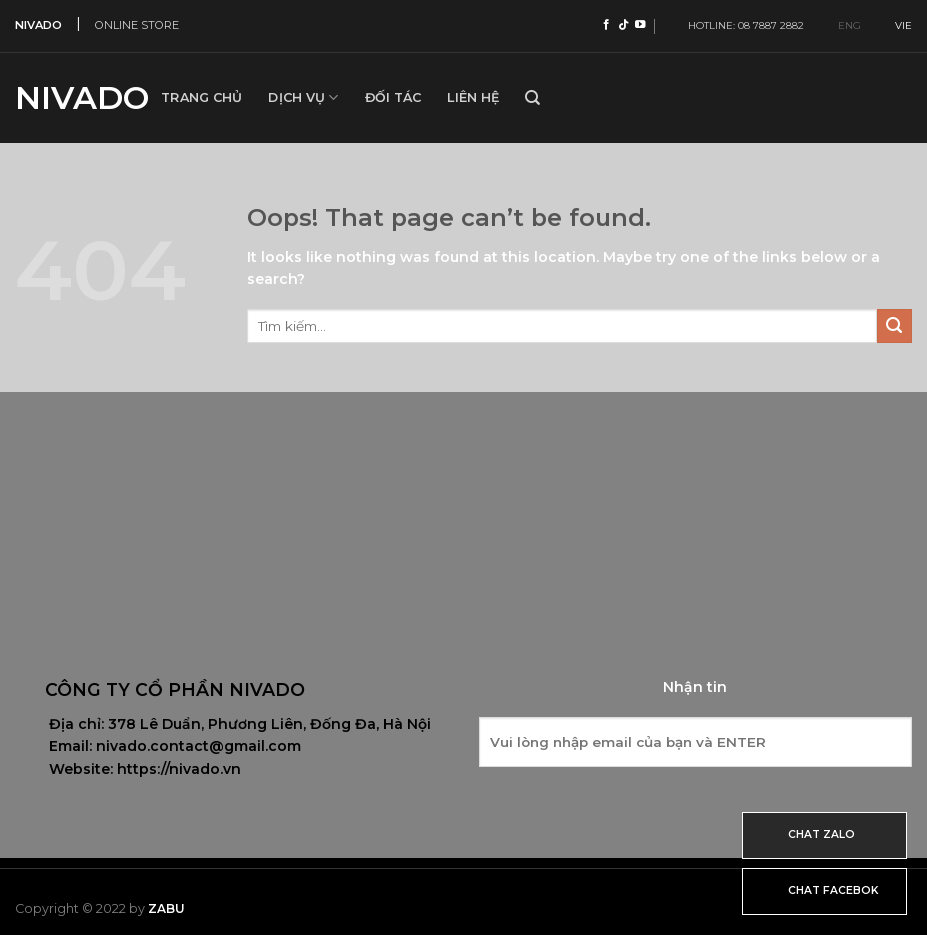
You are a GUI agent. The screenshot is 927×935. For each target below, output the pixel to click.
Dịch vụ (303, 97)
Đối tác (393, 97)
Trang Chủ (201, 97)
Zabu (166, 908)
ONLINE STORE (137, 25)
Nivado (73, 98)
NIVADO (38, 25)
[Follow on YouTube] (640, 25)
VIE (895, 25)
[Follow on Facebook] (606, 25)
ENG (841, 25)
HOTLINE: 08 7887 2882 (741, 25)
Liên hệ (473, 97)
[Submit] (894, 326)
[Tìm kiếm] (532, 98)
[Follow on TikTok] (623, 25)
